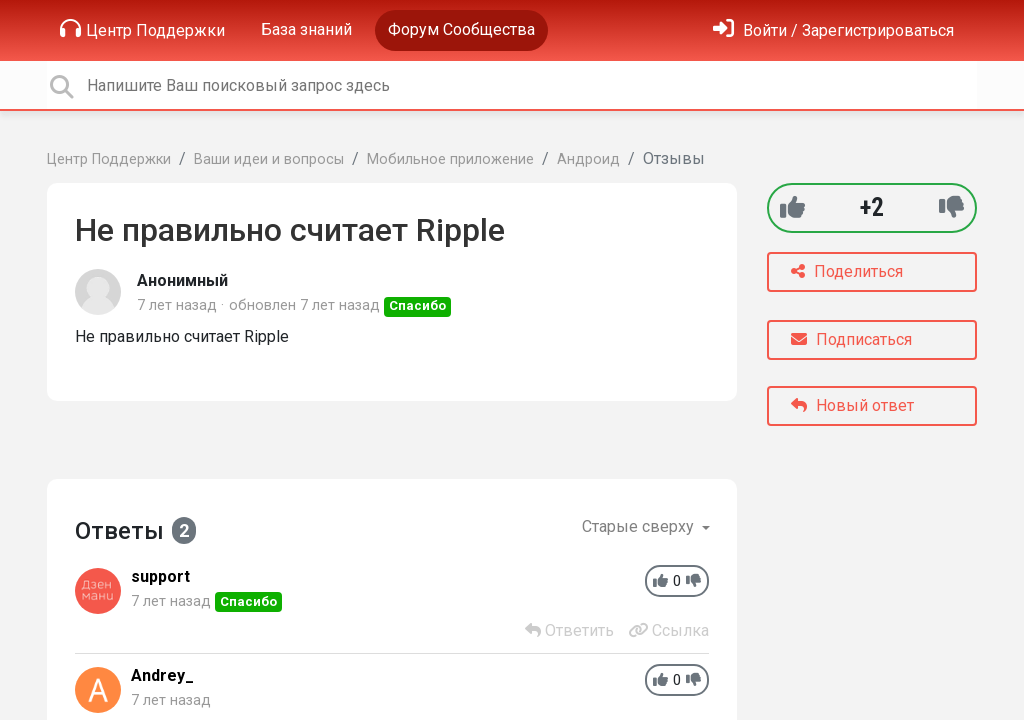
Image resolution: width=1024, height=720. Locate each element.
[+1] (792, 207)
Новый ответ (852, 405)
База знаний (306, 29)
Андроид (588, 159)
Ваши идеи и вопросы (269, 159)
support (160, 576)
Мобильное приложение (450, 159)
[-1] (951, 207)
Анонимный (182, 280)
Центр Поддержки (142, 29)
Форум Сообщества (461, 29)
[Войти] (833, 30)
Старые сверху (640, 526)
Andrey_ (162, 675)
